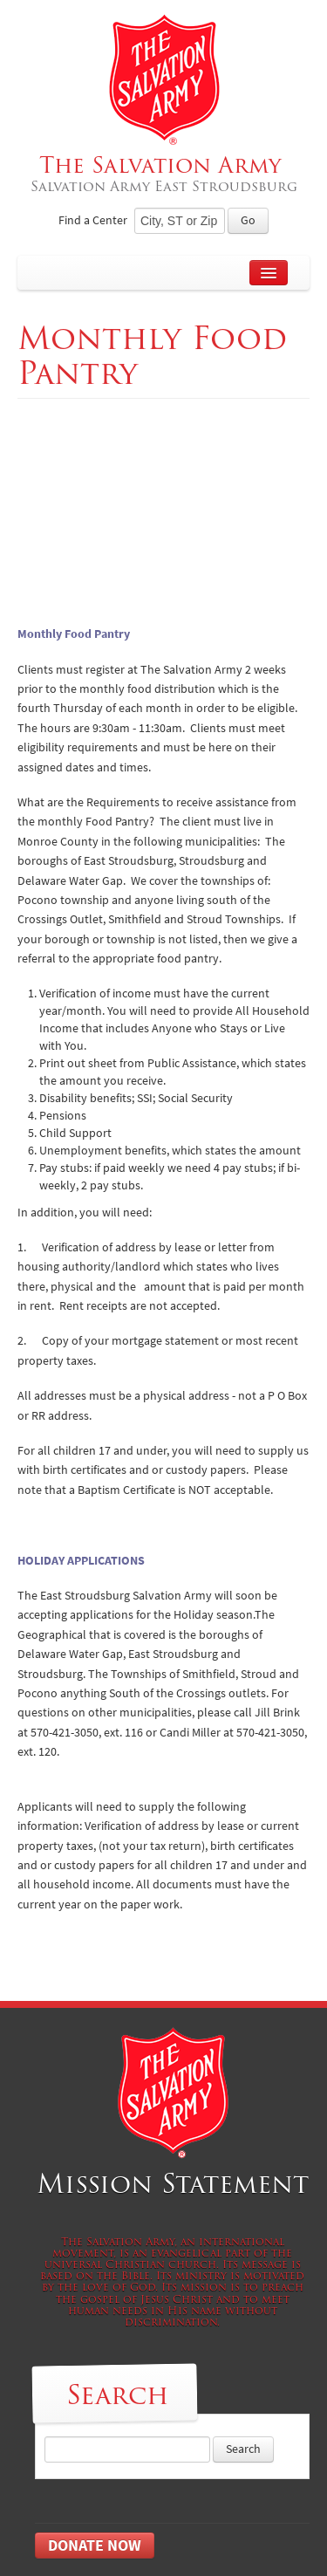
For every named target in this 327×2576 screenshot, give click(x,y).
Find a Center (92, 220)
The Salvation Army (163, 173)
